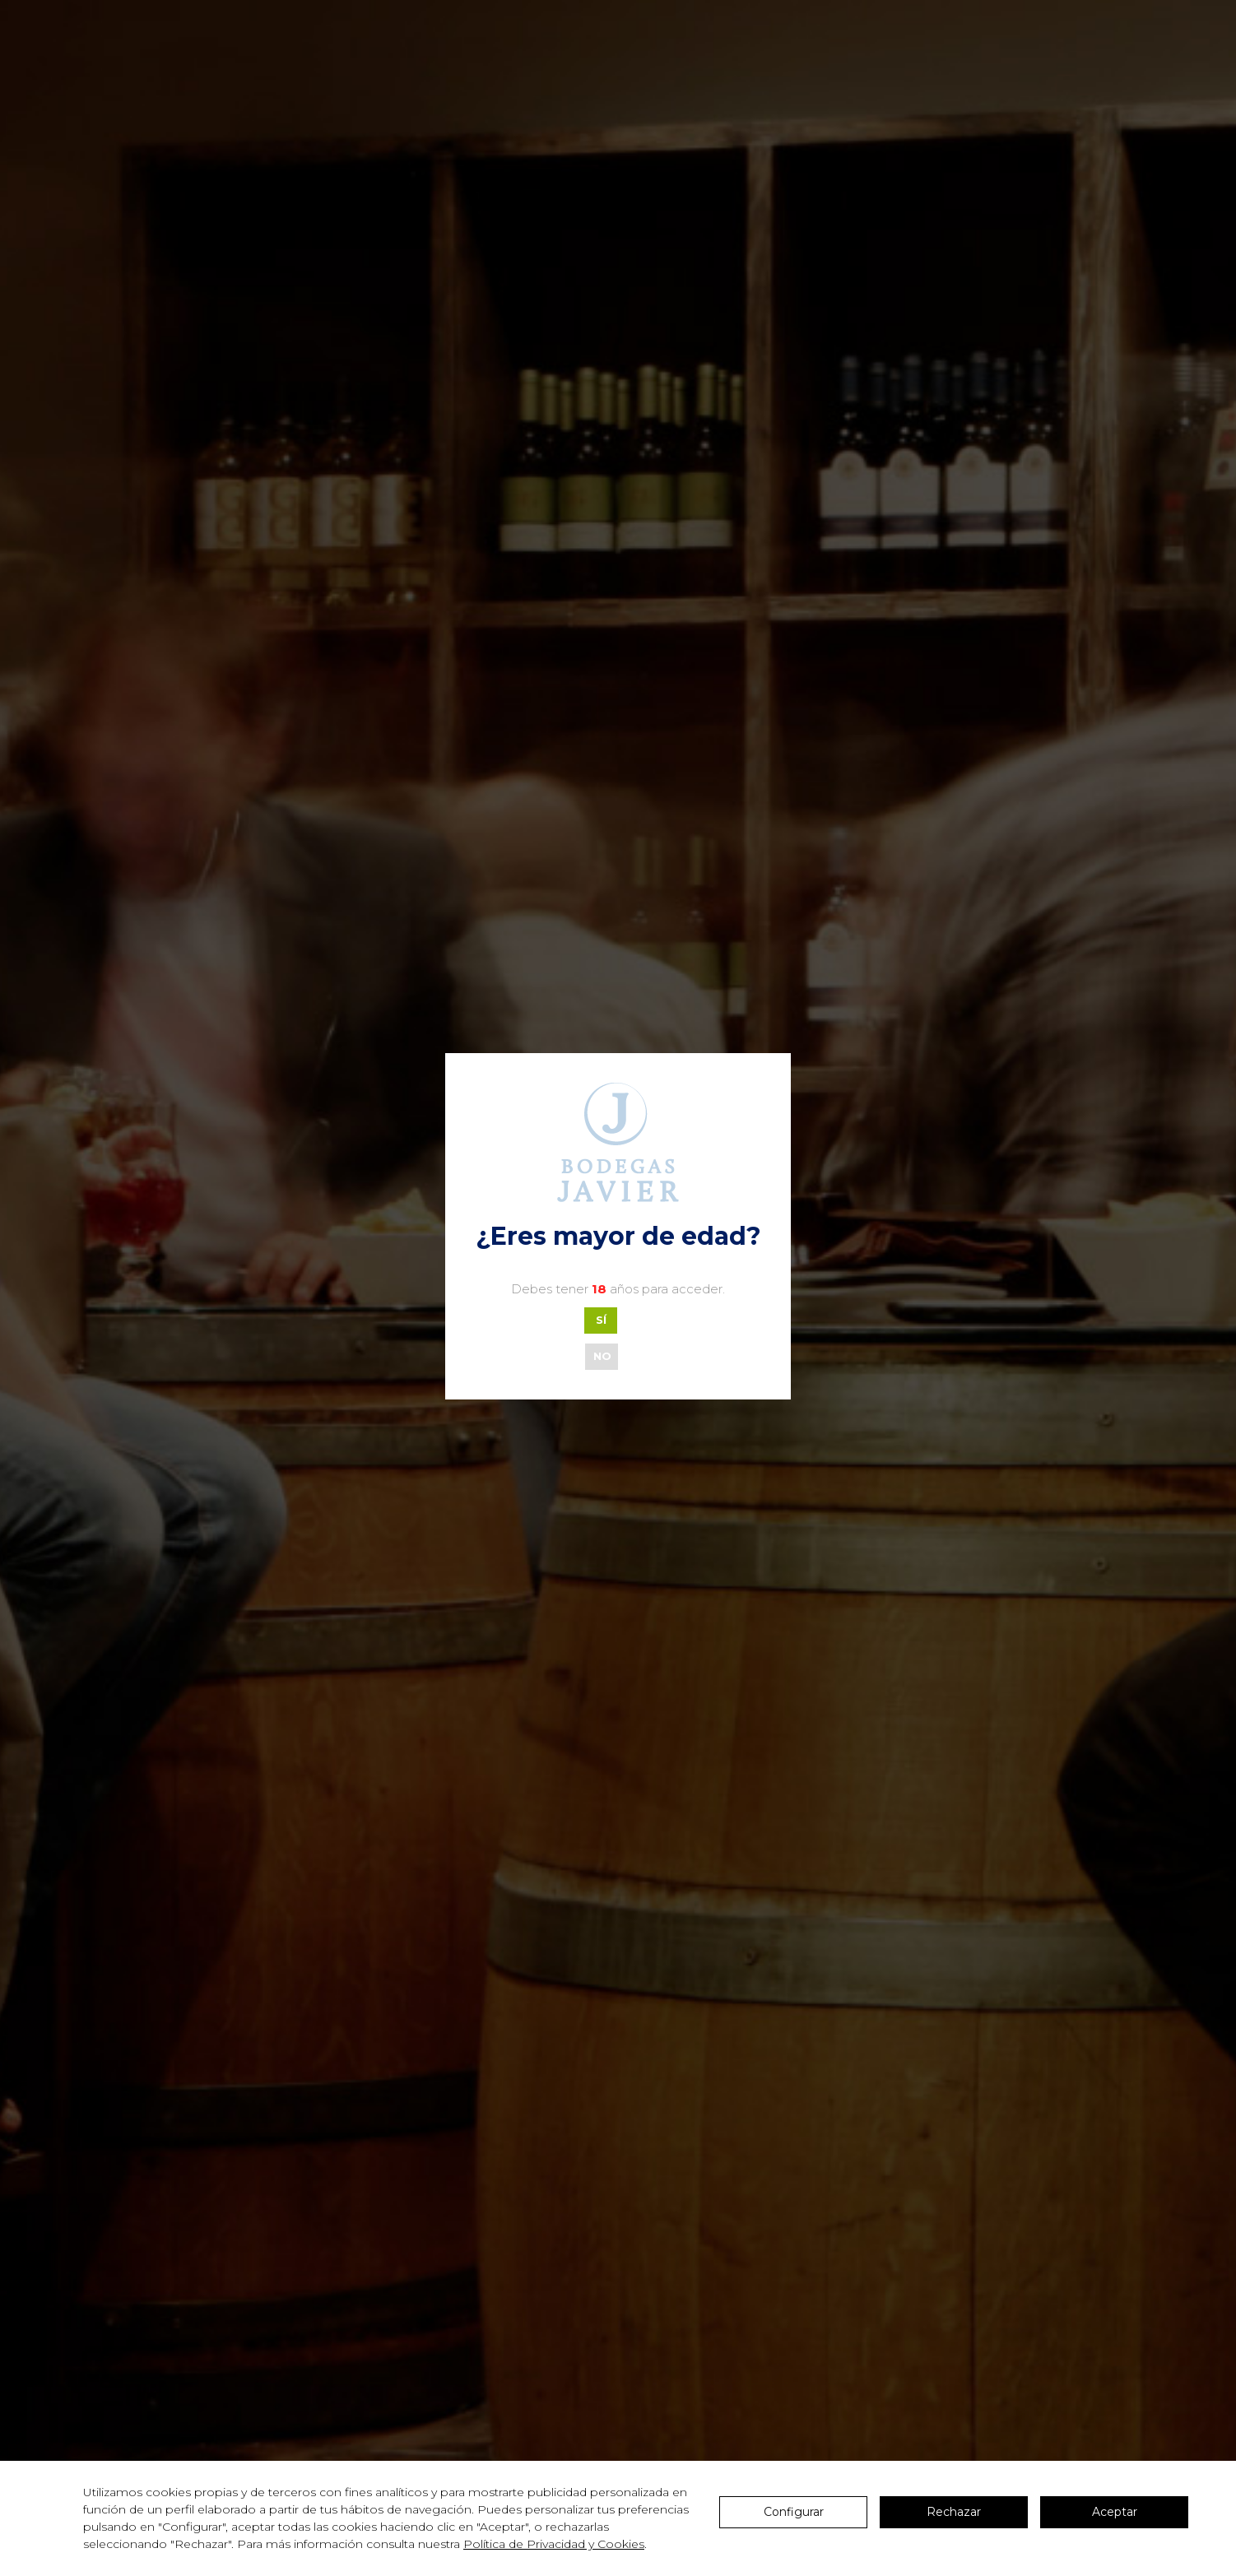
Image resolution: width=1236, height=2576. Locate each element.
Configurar (794, 2511)
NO (602, 1355)
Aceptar (1114, 2511)
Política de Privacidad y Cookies (553, 2544)
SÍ (601, 1319)
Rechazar (954, 2511)
